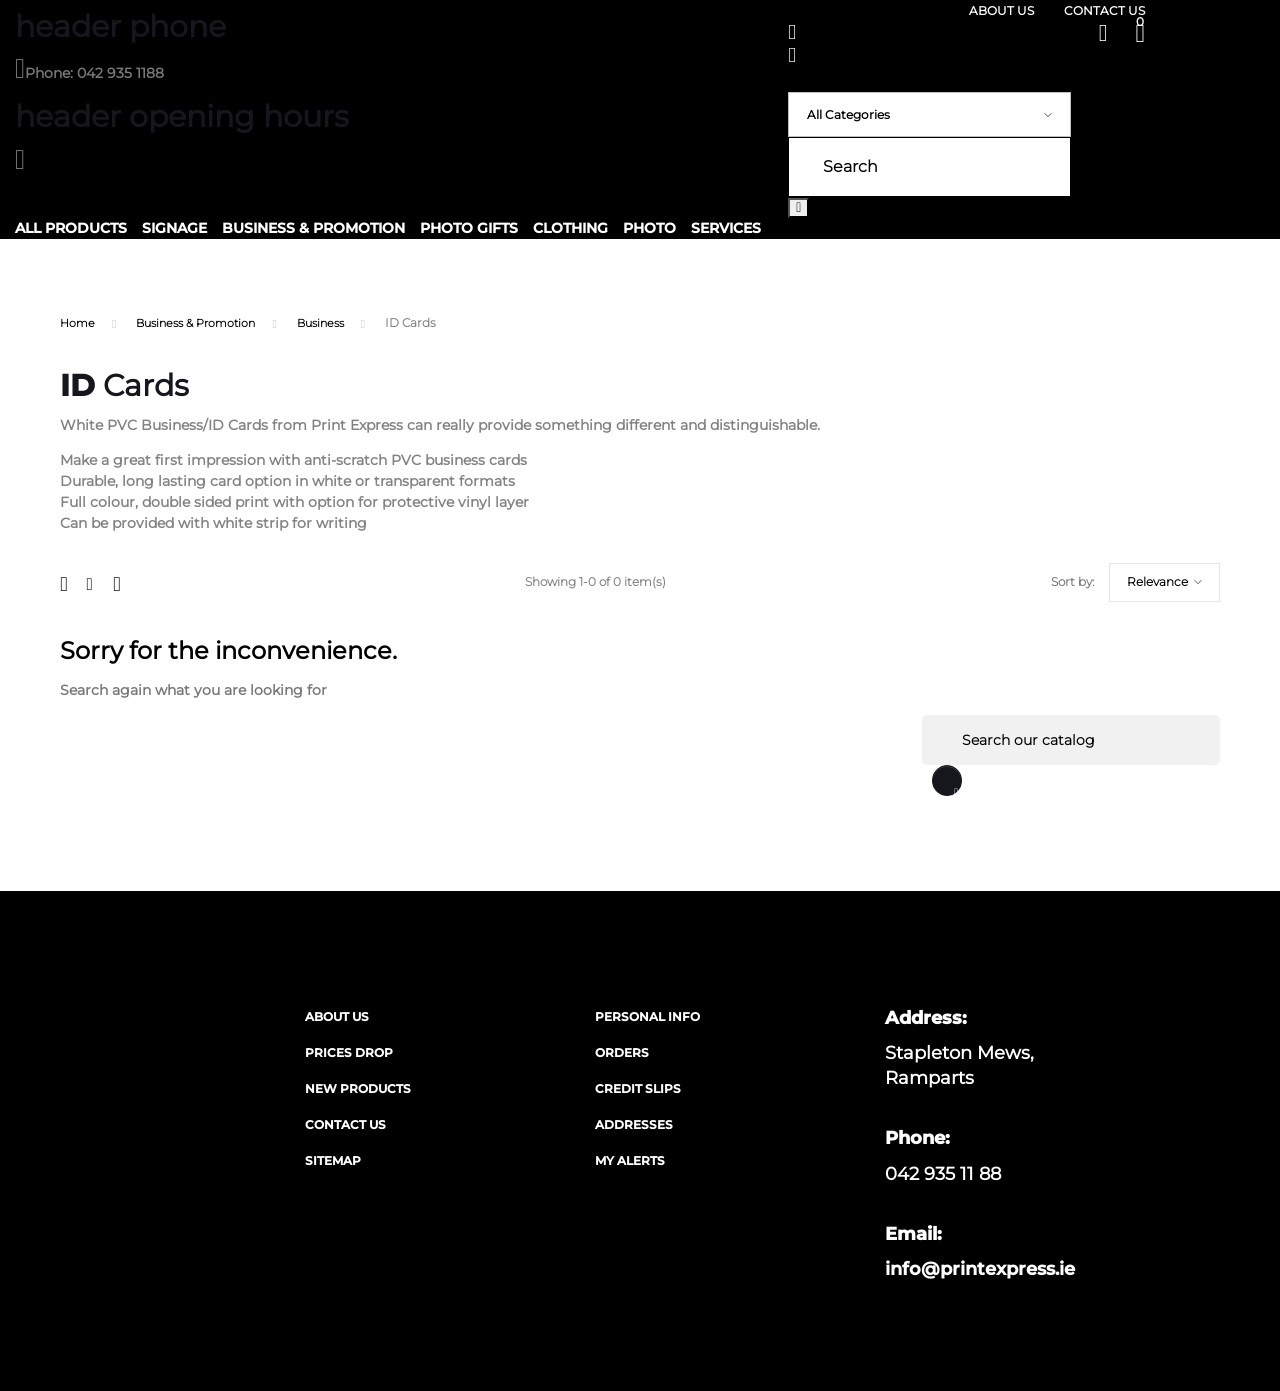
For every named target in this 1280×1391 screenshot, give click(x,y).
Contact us (1104, 10)
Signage (174, 228)
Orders (622, 1055)
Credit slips (638, 1091)
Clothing (570, 228)
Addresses (634, 1127)
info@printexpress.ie (980, 1272)
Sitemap (333, 1163)
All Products (71, 228)
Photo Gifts (469, 228)
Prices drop (349, 1055)
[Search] (1070, 741)
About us (1001, 10)
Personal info (647, 1019)
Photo (649, 228)
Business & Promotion (313, 228)
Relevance (1069, 582)
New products (358, 1091)
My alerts (630, 1163)
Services (726, 228)
